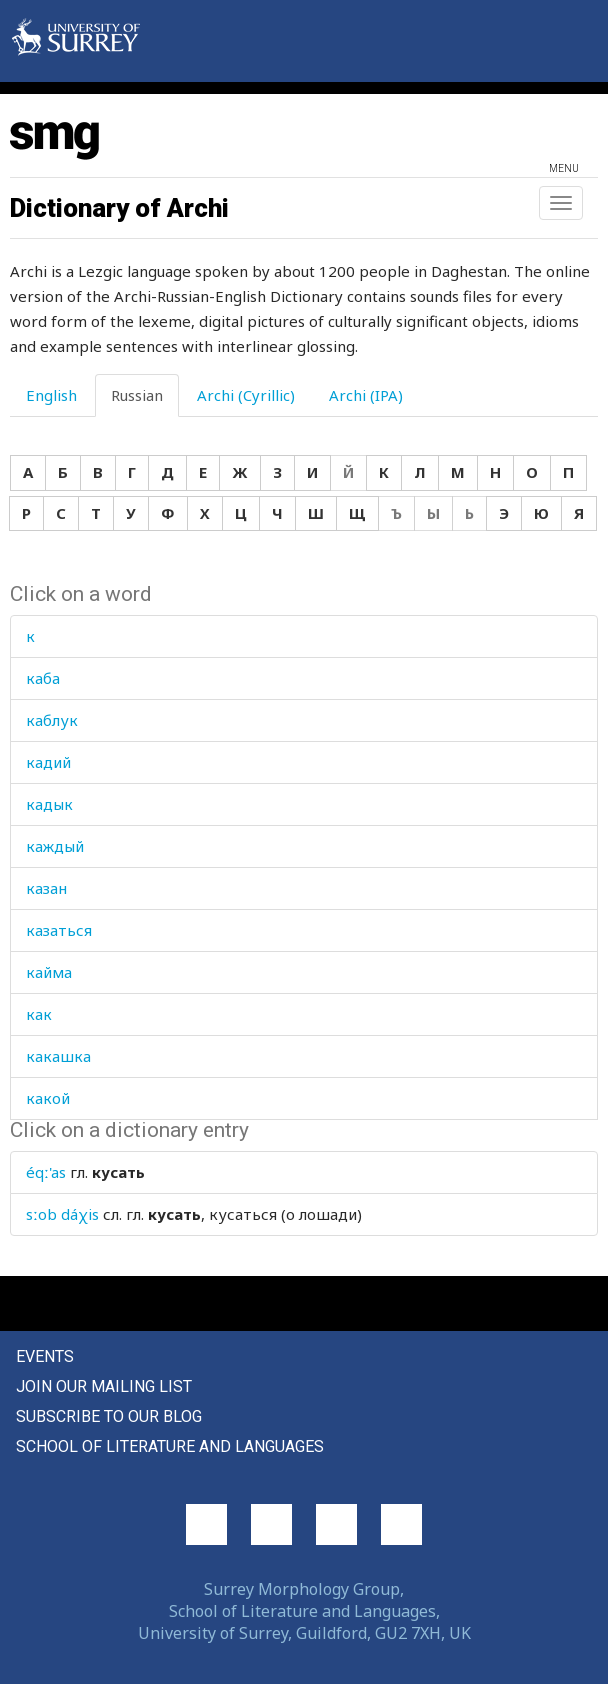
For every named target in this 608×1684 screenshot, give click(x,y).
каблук (52, 720)
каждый (55, 846)
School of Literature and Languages (170, 1446)
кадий (48, 762)
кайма (49, 972)
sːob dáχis (62, 1214)
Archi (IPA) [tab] (366, 395)
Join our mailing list (104, 1386)
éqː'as (46, 1172)
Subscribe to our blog (109, 1416)
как (39, 1014)
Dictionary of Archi (119, 208)
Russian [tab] (137, 395)
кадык (49, 804)
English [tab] (51, 395)
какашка (58, 1056)
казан (46, 888)
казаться (59, 930)
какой (48, 1098)
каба (43, 678)
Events (45, 1356)
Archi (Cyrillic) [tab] (246, 395)
